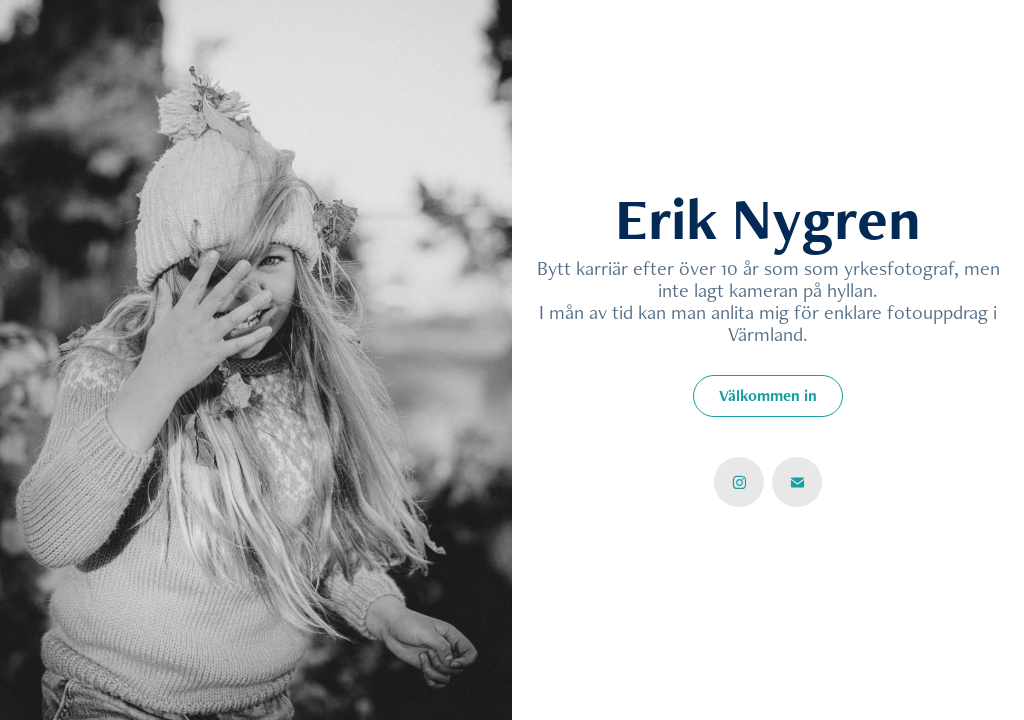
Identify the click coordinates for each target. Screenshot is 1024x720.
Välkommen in (768, 395)
